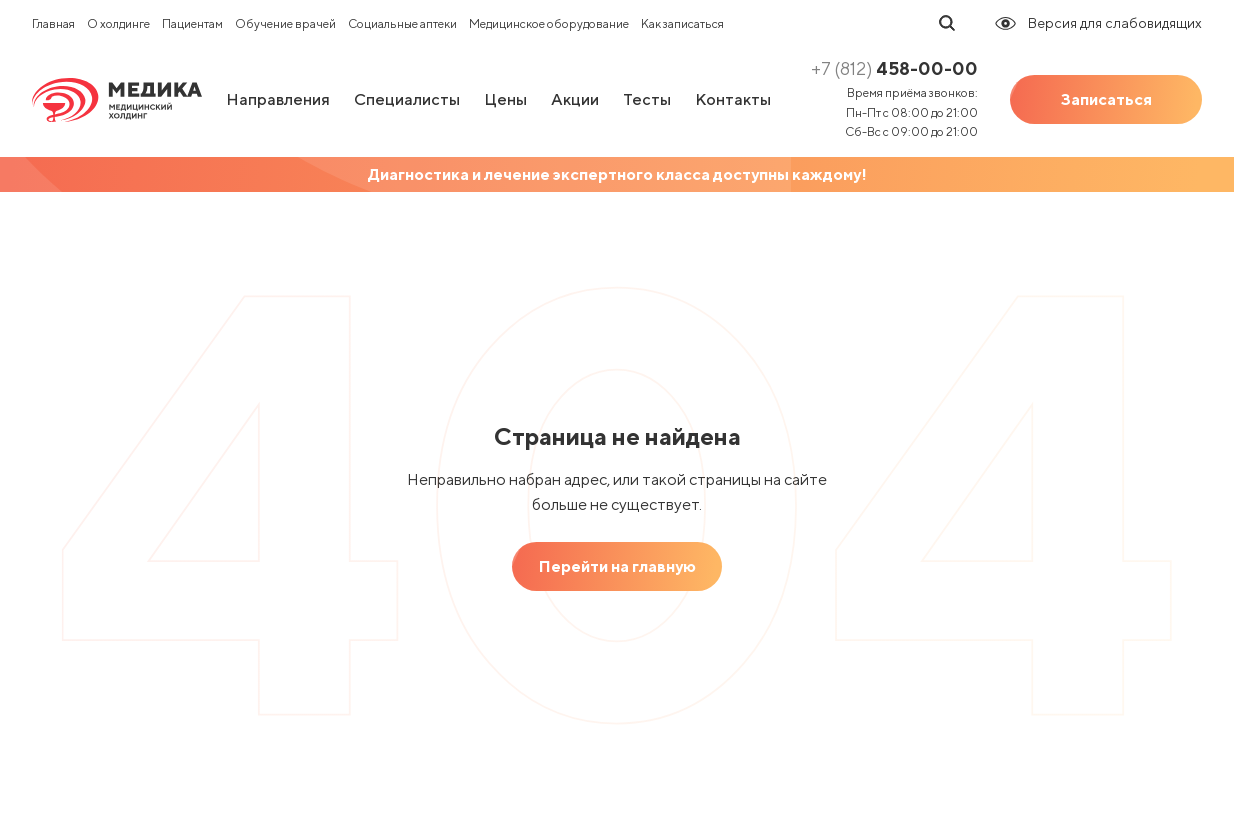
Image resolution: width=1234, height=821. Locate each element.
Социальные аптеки (402, 23)
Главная (53, 23)
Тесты (647, 99)
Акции (575, 99)
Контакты (733, 99)
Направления (278, 99)
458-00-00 (894, 68)
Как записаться (682, 23)
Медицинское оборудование (549, 23)
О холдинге (118, 23)
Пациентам (192, 23)
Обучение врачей (285, 23)
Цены (505, 99)
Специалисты (407, 99)
